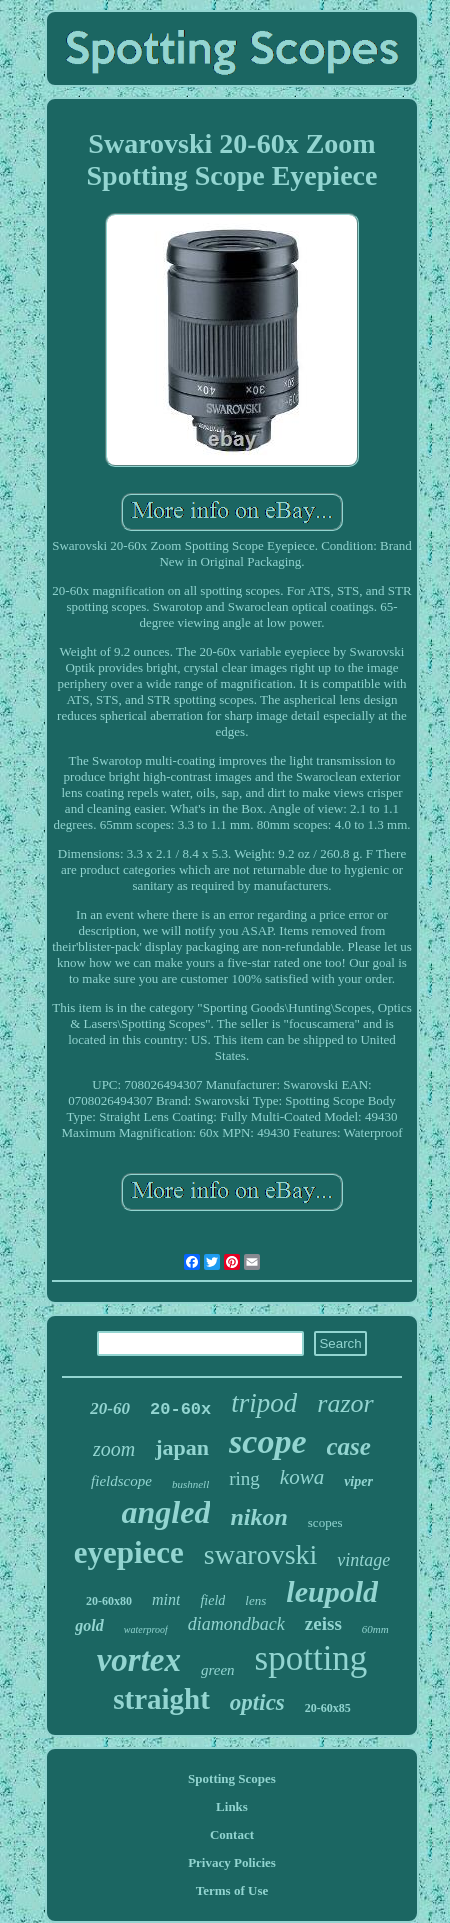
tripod (264, 1403)
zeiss (323, 1623)
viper (358, 1481)
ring (244, 1478)
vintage (363, 1560)
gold (89, 1625)
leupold (332, 1591)
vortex (139, 1660)
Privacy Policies (232, 1862)
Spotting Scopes (232, 1778)
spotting (311, 1658)
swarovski (261, 1554)
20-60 (110, 1408)
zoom (114, 1449)
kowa (302, 1477)
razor (345, 1403)
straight (161, 1699)
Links (232, 1806)
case (349, 1446)
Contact (232, 1834)
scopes (325, 1522)
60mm (375, 1629)
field (212, 1600)
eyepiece (129, 1552)
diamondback (236, 1624)
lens (255, 1600)
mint (166, 1599)
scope (267, 1441)
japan (182, 1447)
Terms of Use (232, 1890)
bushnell (190, 1484)
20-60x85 (328, 1708)
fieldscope (121, 1481)
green (218, 1670)
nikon (258, 1517)
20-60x (180, 1409)
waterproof (146, 1629)
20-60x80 (109, 1601)
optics (257, 1702)
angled (166, 1512)
